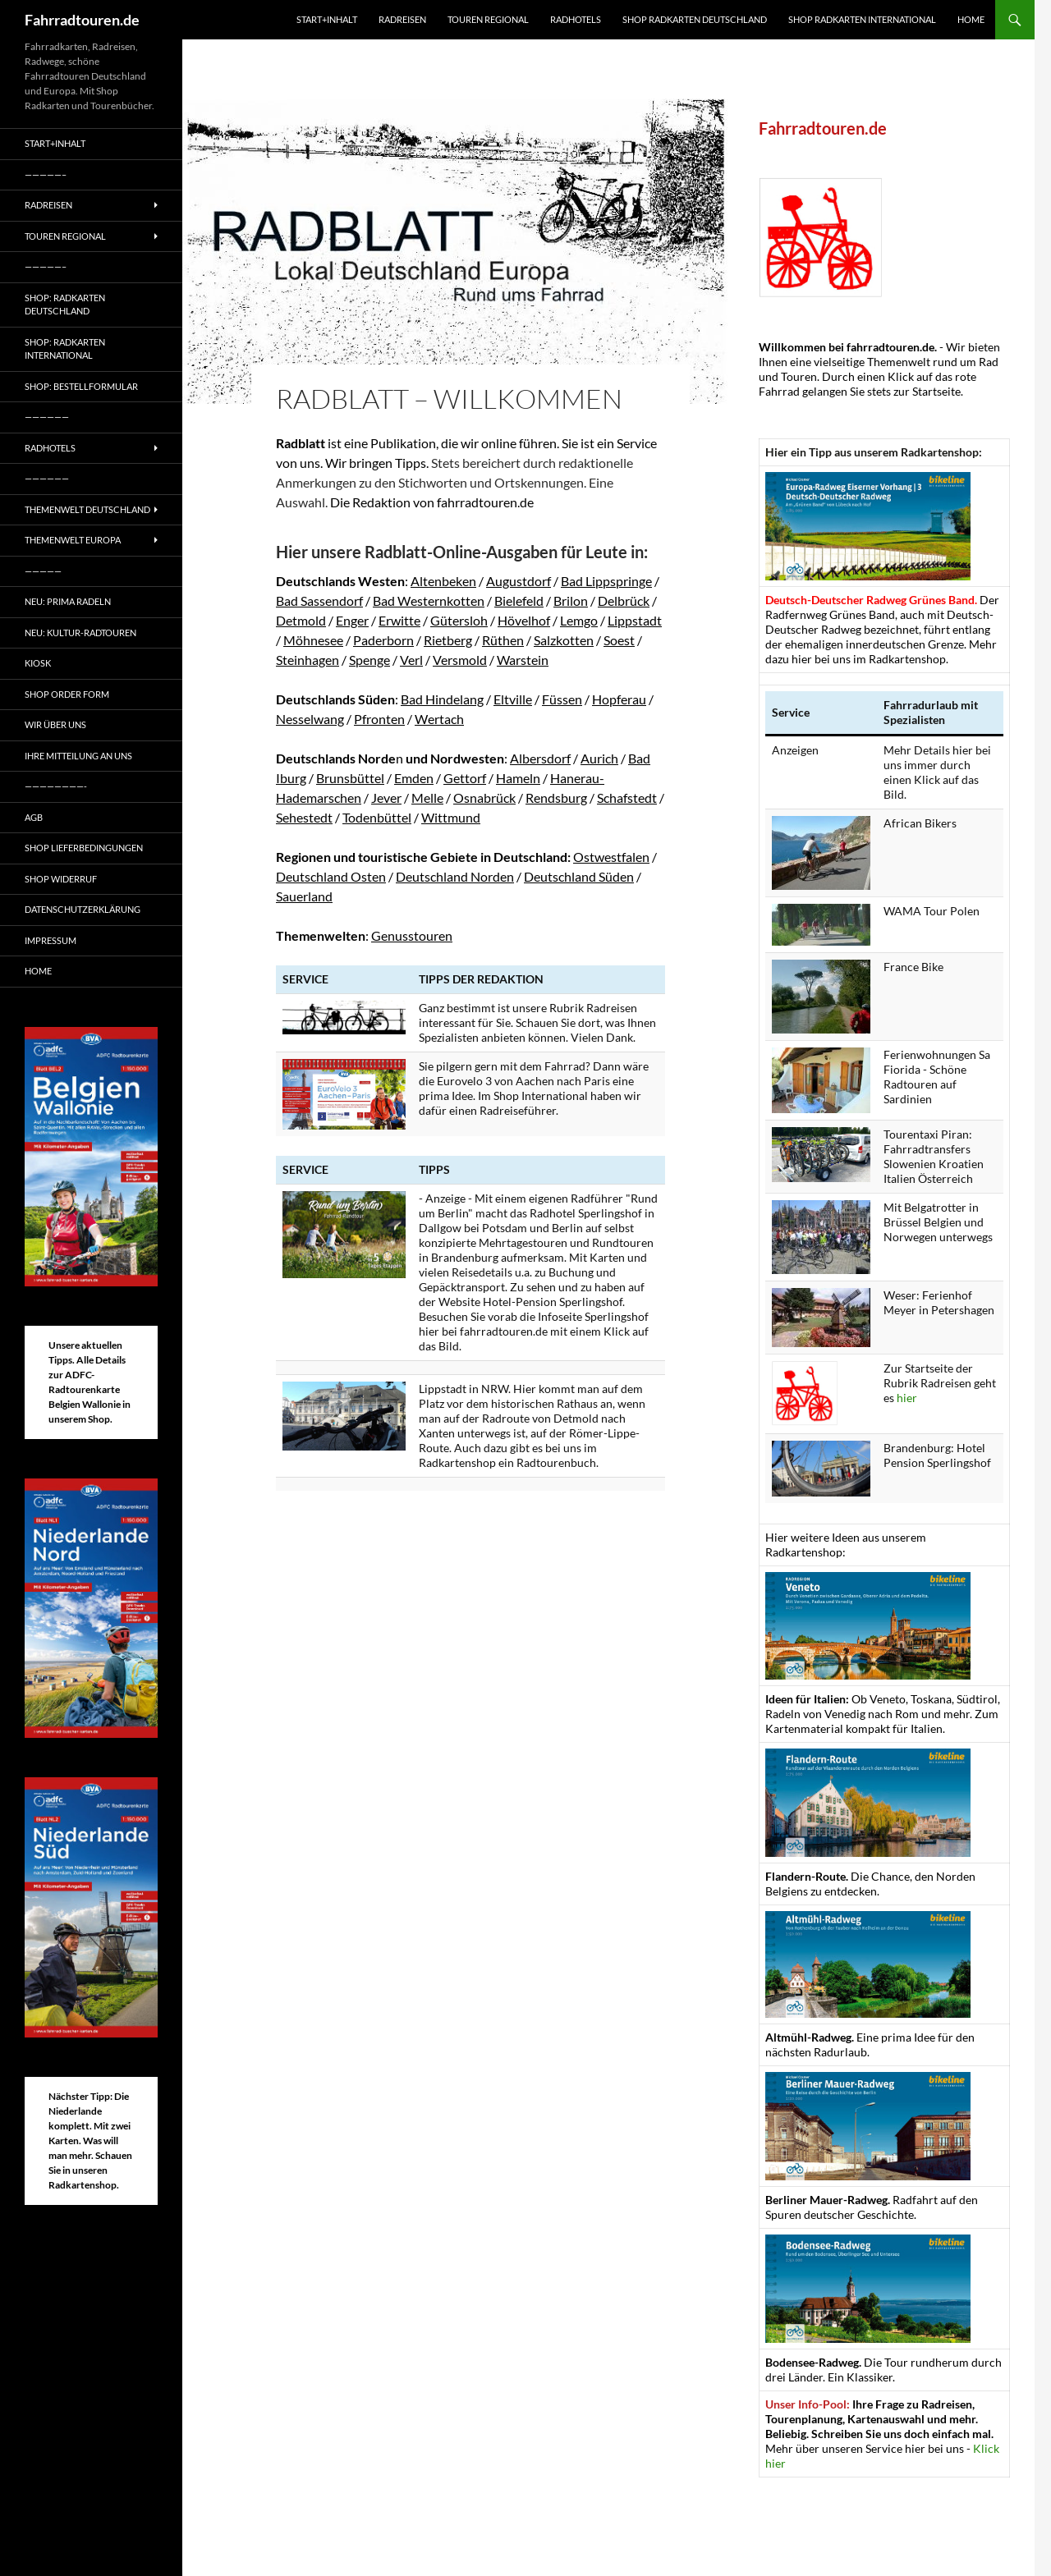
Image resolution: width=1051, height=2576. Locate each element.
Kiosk (38, 663)
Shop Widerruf (61, 878)
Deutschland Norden (455, 876)
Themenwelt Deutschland (87, 509)
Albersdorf (540, 758)
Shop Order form (67, 694)
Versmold (460, 659)
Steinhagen (307, 659)
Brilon (570, 600)
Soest (619, 640)
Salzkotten (564, 640)
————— (43, 571)
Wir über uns (55, 724)
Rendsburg (556, 797)
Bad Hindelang (442, 699)
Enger (352, 620)
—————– (46, 174)
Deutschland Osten (331, 876)
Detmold (301, 620)
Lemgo (579, 620)
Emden (414, 778)
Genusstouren (411, 935)
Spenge (369, 659)
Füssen (562, 699)
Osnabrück (484, 797)
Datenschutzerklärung (82, 909)
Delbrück (623, 600)
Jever (386, 797)
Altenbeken (443, 581)
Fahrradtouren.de (82, 20)
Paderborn (383, 640)
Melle (427, 797)
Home (970, 19)
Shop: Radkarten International (65, 349)
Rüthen (503, 640)
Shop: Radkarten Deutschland (65, 304)
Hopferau (619, 699)
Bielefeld (519, 600)
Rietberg (448, 640)
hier (907, 1398)
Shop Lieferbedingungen (84, 847)
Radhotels (575, 19)
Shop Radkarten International (862, 19)
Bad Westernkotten (428, 600)
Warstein (522, 659)
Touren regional (488, 19)
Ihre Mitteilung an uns (78, 755)
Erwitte (399, 620)
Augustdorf (518, 581)
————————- (56, 786)
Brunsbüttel (350, 778)
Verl (411, 659)
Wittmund (450, 817)
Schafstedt (627, 797)
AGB (34, 817)
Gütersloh (459, 620)
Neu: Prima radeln (68, 601)
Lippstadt (635, 620)
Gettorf (464, 778)
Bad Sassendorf (319, 600)
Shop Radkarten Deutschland (694, 19)
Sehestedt (304, 817)
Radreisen (402, 19)
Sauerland (304, 896)
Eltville (512, 699)
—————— (47, 416)
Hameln (518, 778)
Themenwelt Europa (73, 539)
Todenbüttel (376, 817)
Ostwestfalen (611, 856)
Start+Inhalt (326, 19)
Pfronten (379, 719)
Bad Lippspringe (606, 581)
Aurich (599, 758)
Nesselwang (310, 719)
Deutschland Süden (579, 876)
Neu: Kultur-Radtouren (80, 632)
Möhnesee (313, 640)
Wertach (439, 719)
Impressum (50, 940)
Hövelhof (524, 620)
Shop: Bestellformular (81, 386)
